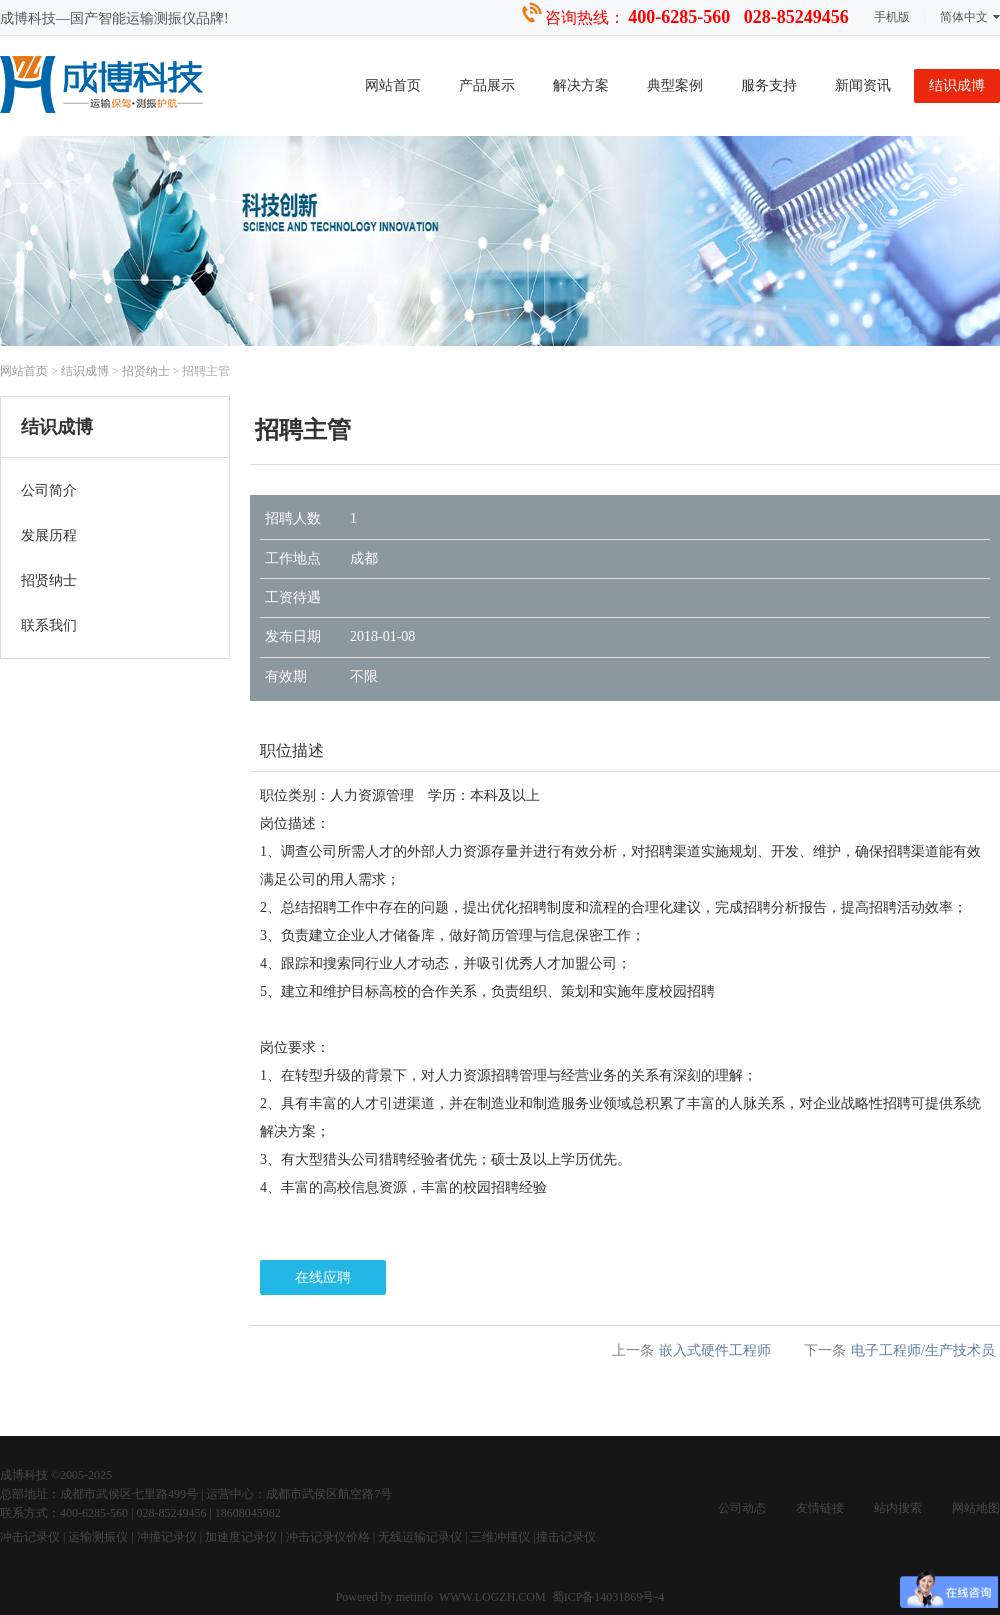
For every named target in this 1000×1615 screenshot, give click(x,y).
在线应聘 (323, 1277)
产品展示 (487, 85)
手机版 (892, 17)
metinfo (416, 1597)
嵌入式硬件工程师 (715, 1350)
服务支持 (769, 85)
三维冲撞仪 (500, 1537)
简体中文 (970, 17)
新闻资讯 (863, 85)
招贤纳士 (146, 371)
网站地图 (976, 1508)
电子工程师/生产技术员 (923, 1350)
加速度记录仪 (241, 1537)
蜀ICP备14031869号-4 (608, 1597)
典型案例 (675, 85)
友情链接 (820, 1508)
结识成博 (957, 85)
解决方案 (581, 85)
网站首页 (393, 85)
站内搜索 (898, 1508)
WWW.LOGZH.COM (492, 1597)
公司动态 (742, 1508)
